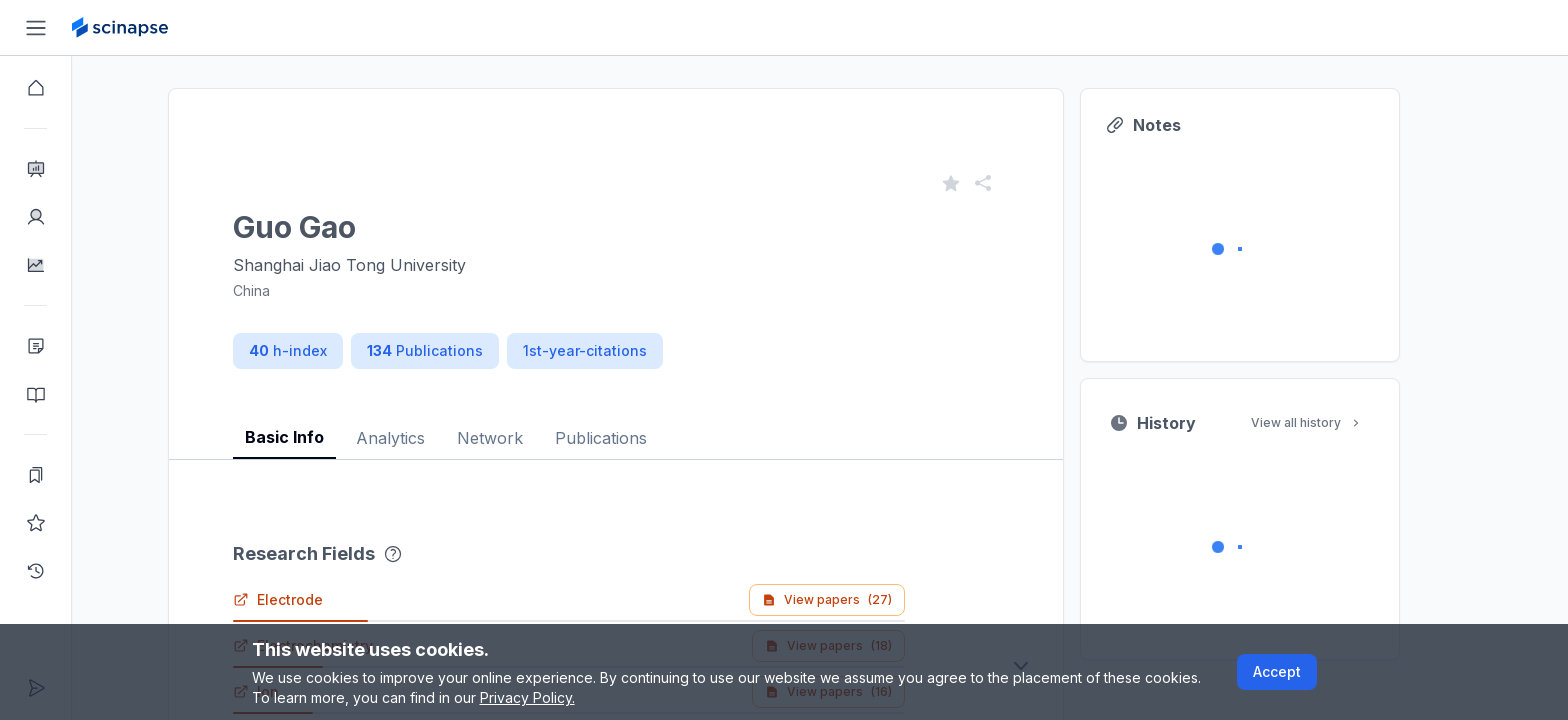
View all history (1343, 422)
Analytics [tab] (426, 438)
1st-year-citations (621, 350)
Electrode (314, 599)
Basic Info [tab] (320, 437)
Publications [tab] (637, 438)
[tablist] (652, 422)
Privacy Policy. (527, 697)
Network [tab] (526, 438)
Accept (1277, 671)
